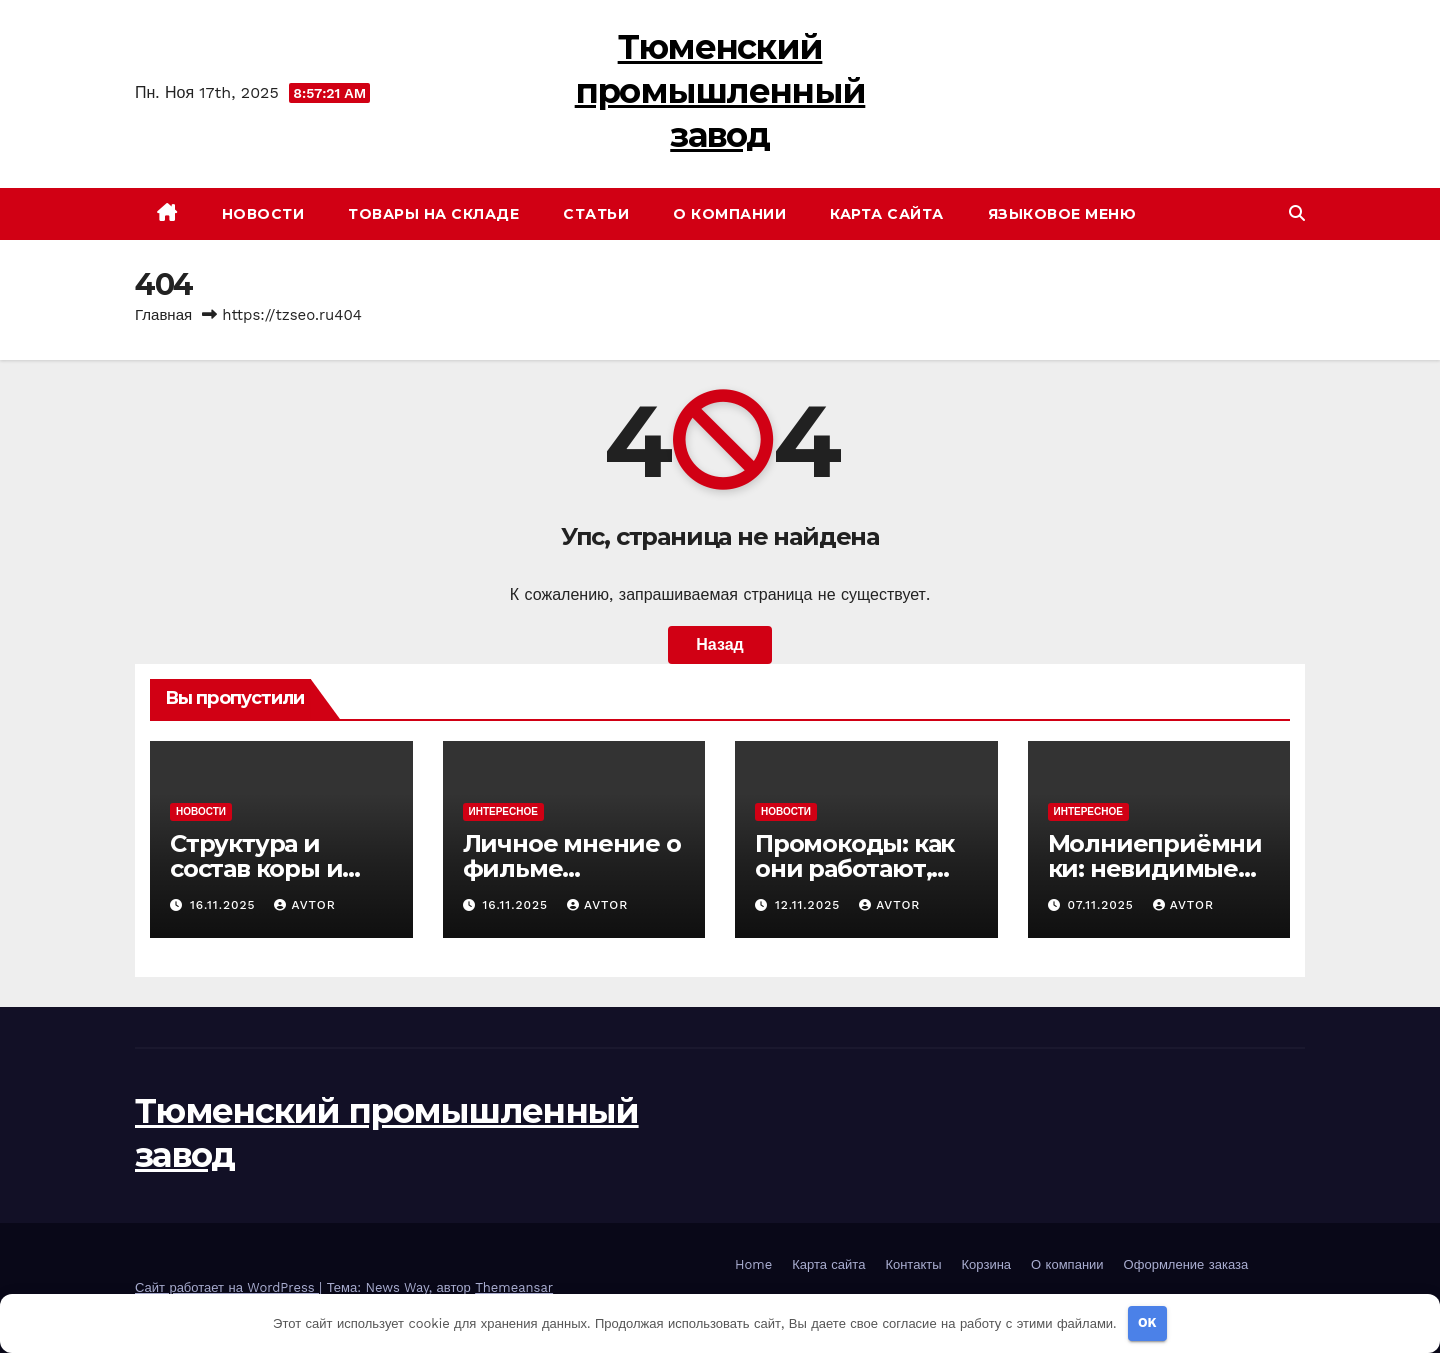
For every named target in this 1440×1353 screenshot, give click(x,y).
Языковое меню (1062, 214)
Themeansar (514, 1287)
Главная (163, 315)
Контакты (913, 1264)
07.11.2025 (1102, 905)
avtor (304, 905)
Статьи (596, 214)
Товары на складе (433, 214)
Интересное (503, 811)
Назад (719, 644)
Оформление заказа (1186, 1264)
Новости (263, 214)
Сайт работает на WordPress (227, 1287)
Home (753, 1264)
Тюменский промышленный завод (720, 91)
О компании (729, 214)
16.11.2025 (225, 905)
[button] (1297, 213)
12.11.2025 (810, 905)
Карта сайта (887, 214)
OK (1147, 1322)
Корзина (987, 1264)
